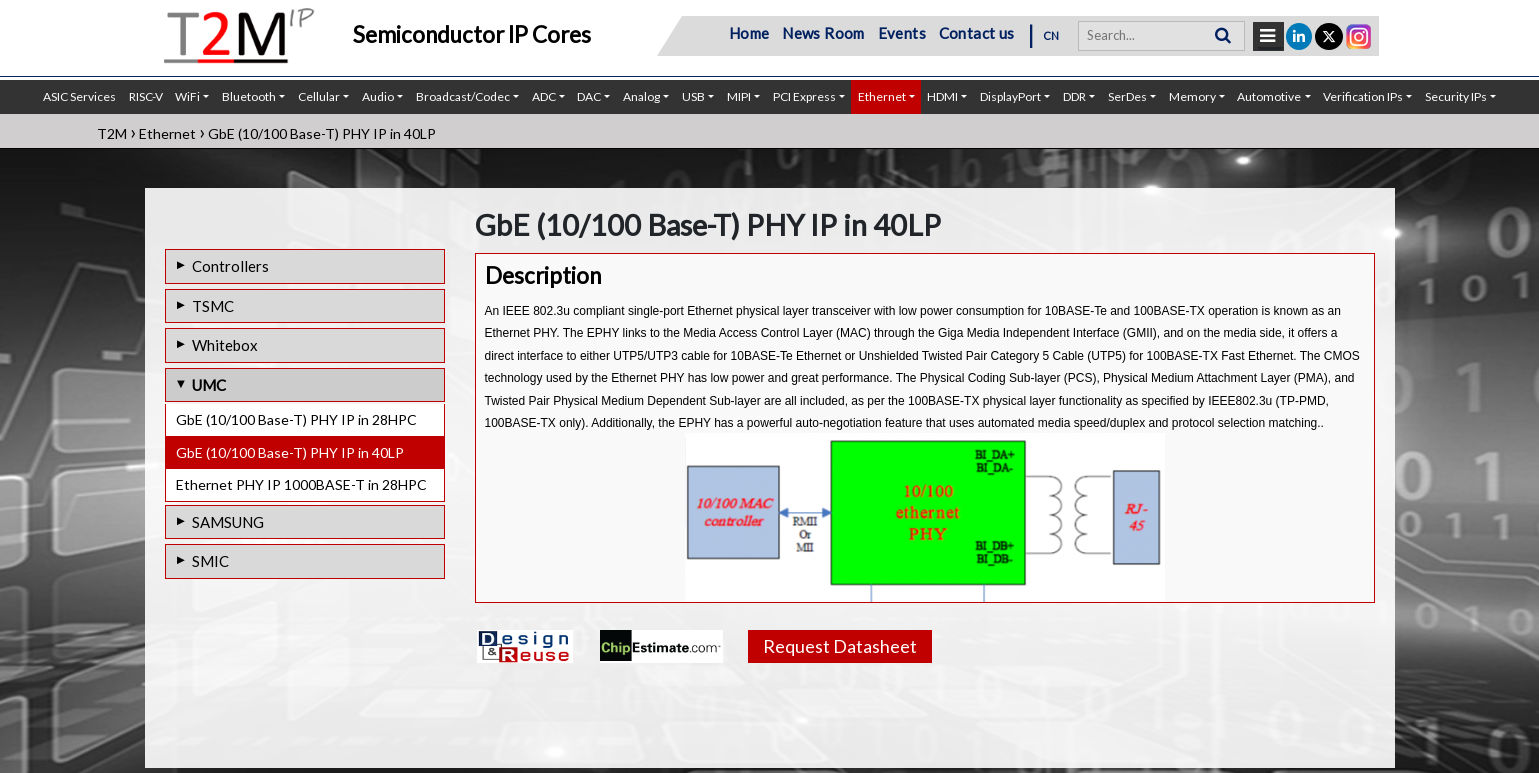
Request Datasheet (840, 646)
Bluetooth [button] (249, 96)
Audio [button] (378, 96)
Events (902, 33)
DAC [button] (589, 96)
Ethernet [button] (882, 96)
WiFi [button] (187, 96)
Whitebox (225, 345)
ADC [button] (544, 96)
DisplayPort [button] (1010, 96)
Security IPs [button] (1456, 96)
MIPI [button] (739, 96)
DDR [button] (1074, 96)
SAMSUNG (228, 522)
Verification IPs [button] (1363, 96)
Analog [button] (641, 96)
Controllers (230, 266)
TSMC (213, 306)
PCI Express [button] (804, 96)
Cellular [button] (319, 96)
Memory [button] (1192, 96)
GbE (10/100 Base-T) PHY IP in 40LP (290, 452)
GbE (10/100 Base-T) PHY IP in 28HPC (296, 419)
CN (1051, 35)
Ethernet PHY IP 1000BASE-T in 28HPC (301, 484)
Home (749, 33)
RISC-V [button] (146, 96)
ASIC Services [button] (79, 96)
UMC (209, 385)
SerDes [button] (1127, 96)
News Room (823, 33)
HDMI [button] (942, 96)
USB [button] (693, 96)
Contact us (977, 33)
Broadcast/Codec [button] (463, 96)
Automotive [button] (1269, 96)
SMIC (210, 561)
